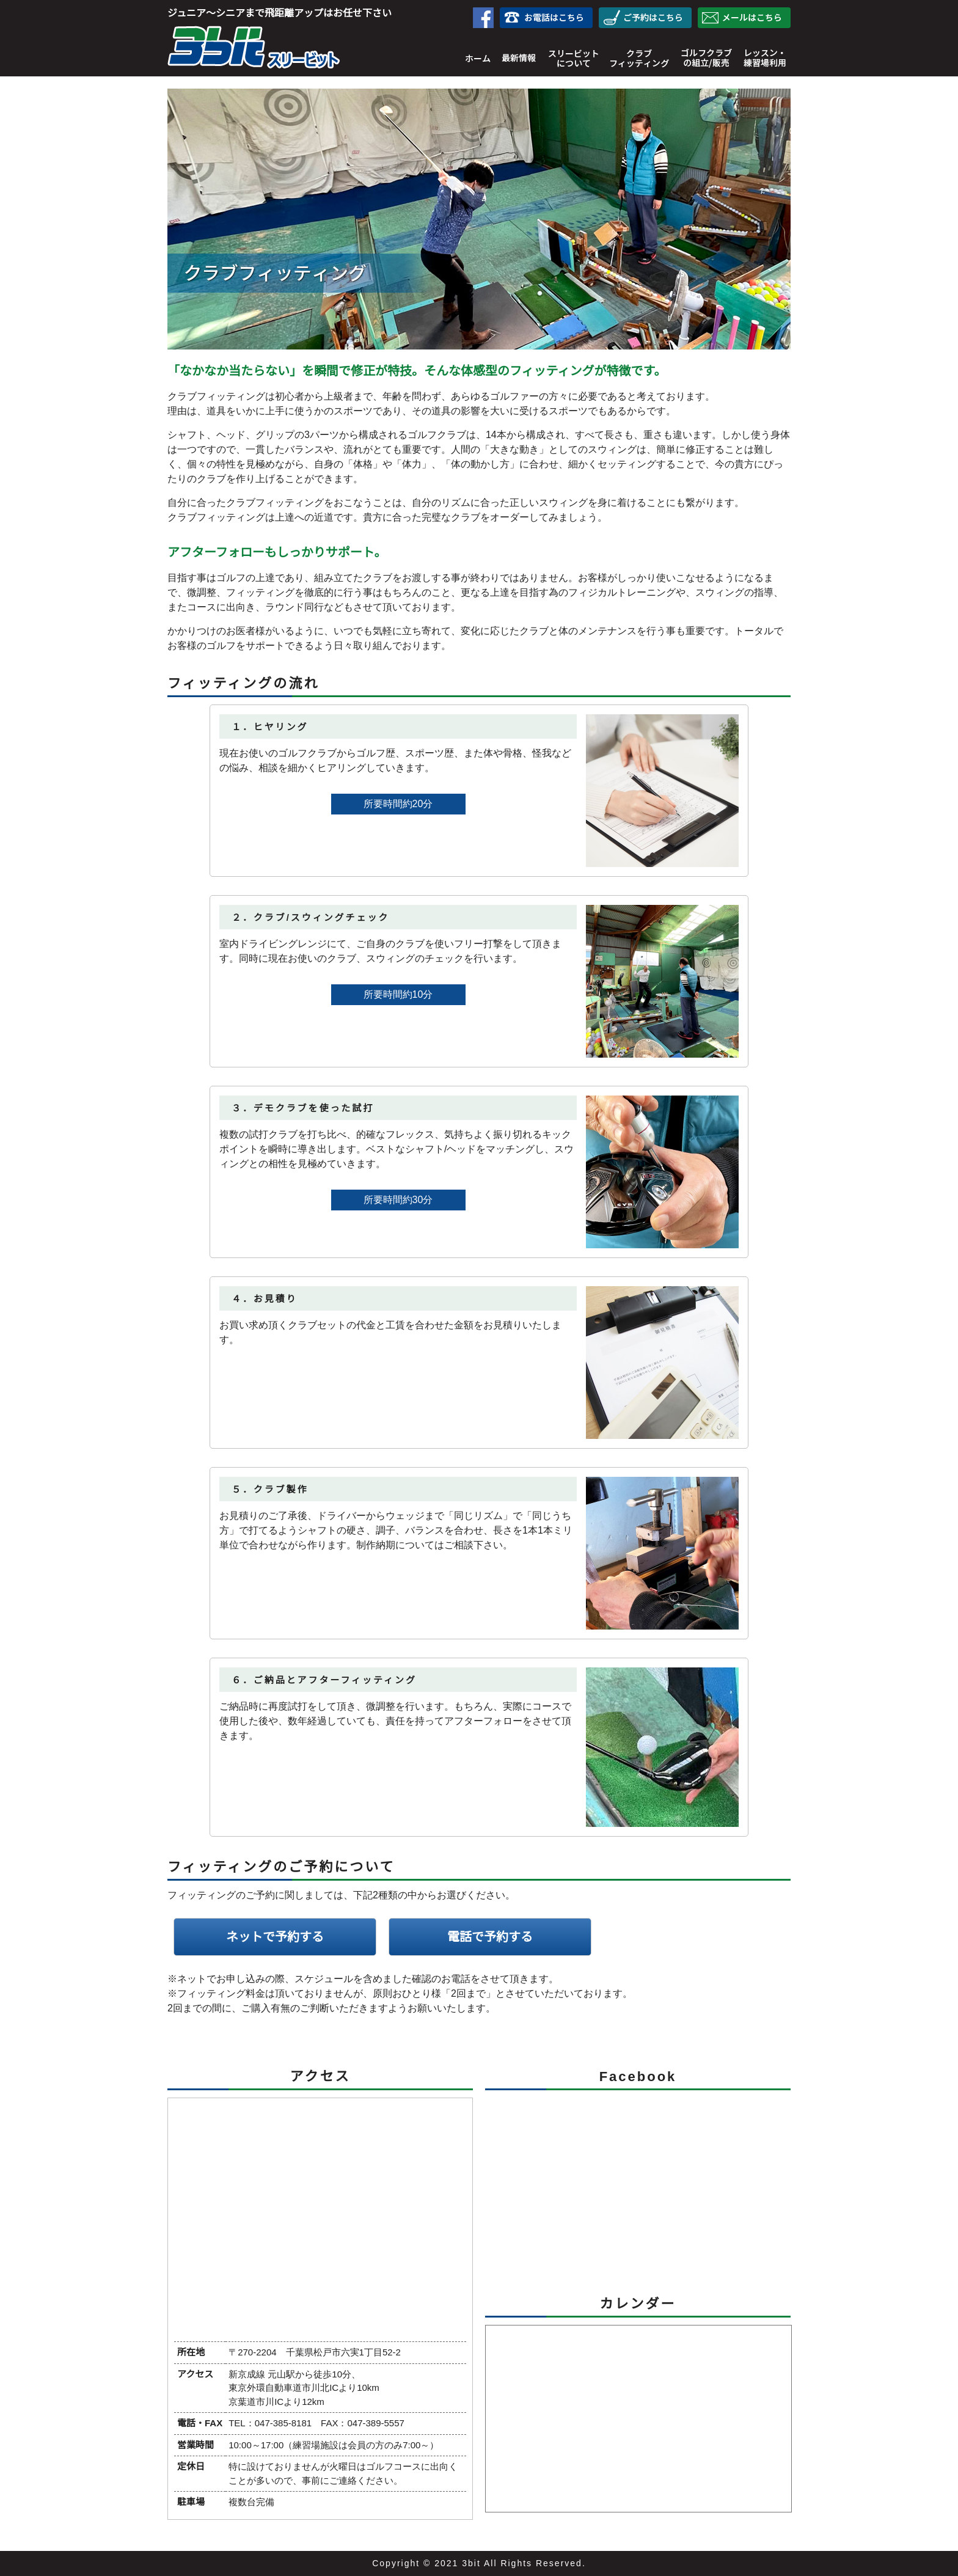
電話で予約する (490, 1937)
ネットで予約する (275, 1937)
